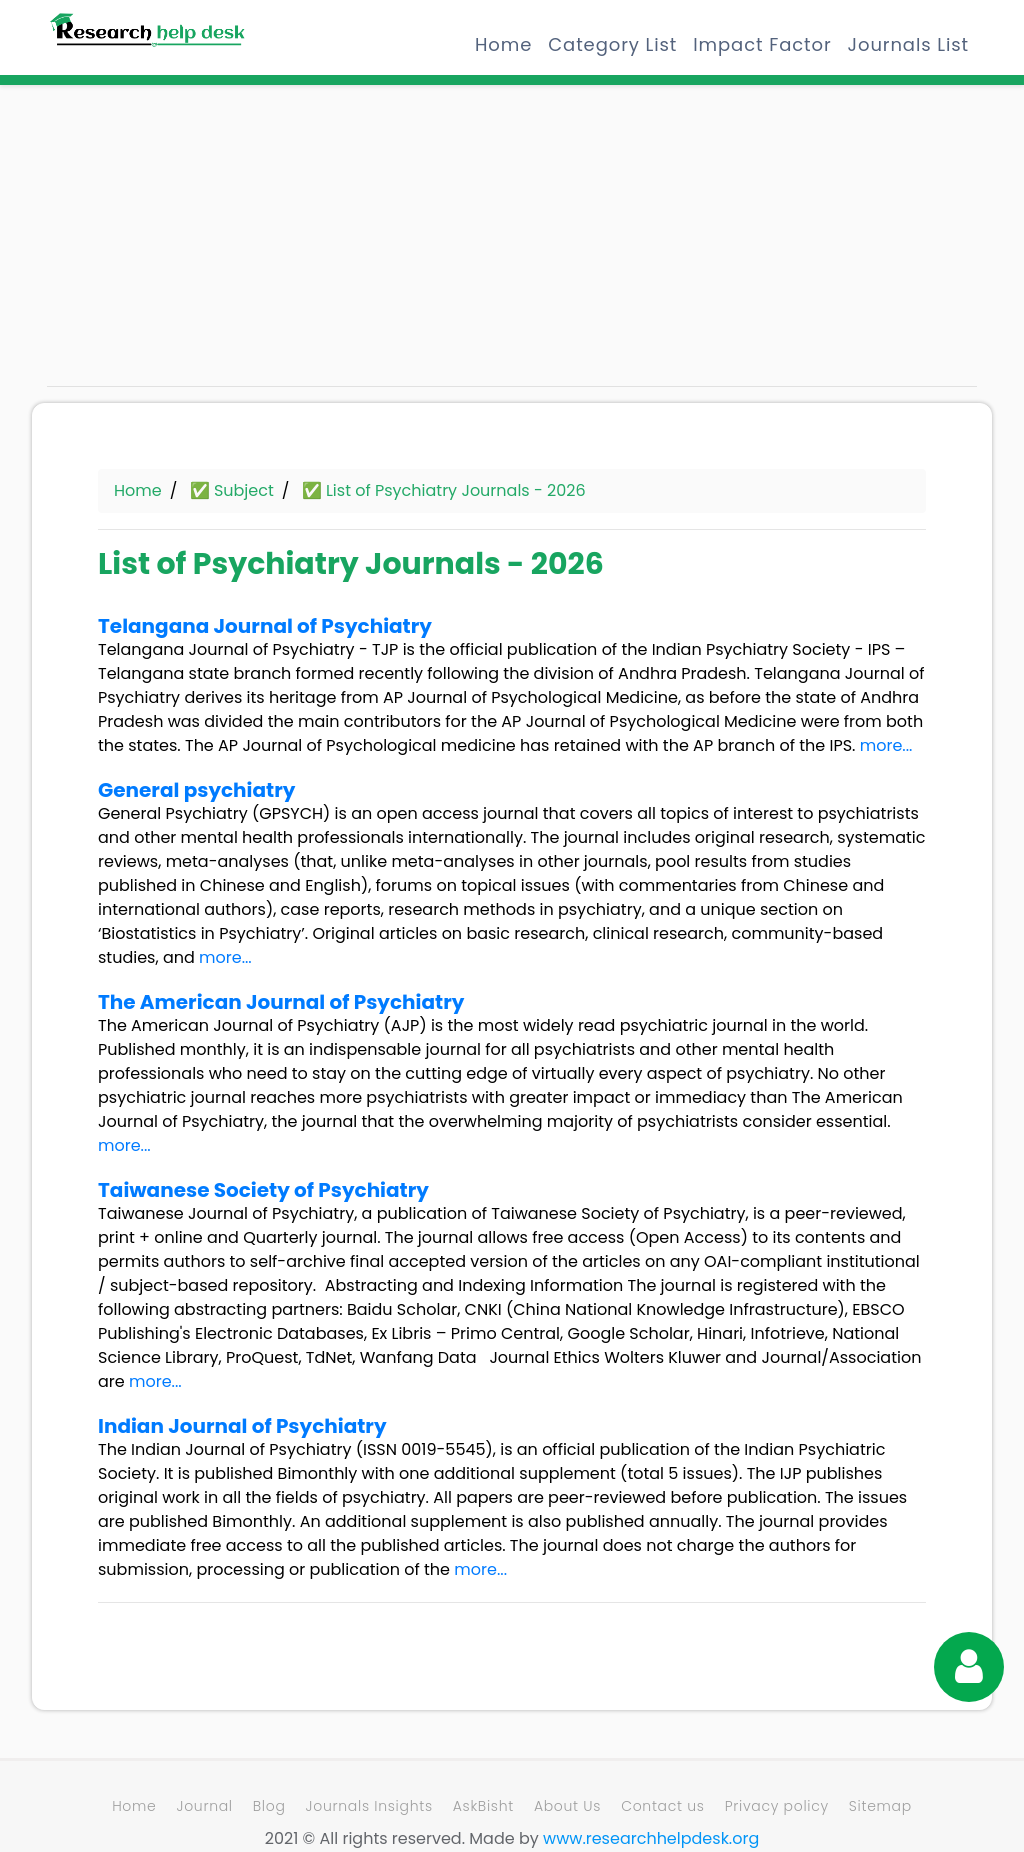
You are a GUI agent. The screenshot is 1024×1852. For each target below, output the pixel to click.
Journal (204, 1806)
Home (503, 44)
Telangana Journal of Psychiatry (265, 626)
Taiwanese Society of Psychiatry (263, 1190)
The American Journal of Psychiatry (281, 1002)
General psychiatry (196, 790)
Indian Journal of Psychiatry (242, 1426)
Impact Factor (762, 44)
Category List (612, 44)
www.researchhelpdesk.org (651, 1838)
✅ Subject (232, 490)
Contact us (662, 1806)
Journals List (908, 44)
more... (886, 745)
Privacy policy (777, 1806)
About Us (567, 1806)
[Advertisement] (192, 245)
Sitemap (880, 1806)
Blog (269, 1806)
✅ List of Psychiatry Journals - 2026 (444, 490)
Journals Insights (369, 1806)
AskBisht (483, 1806)
